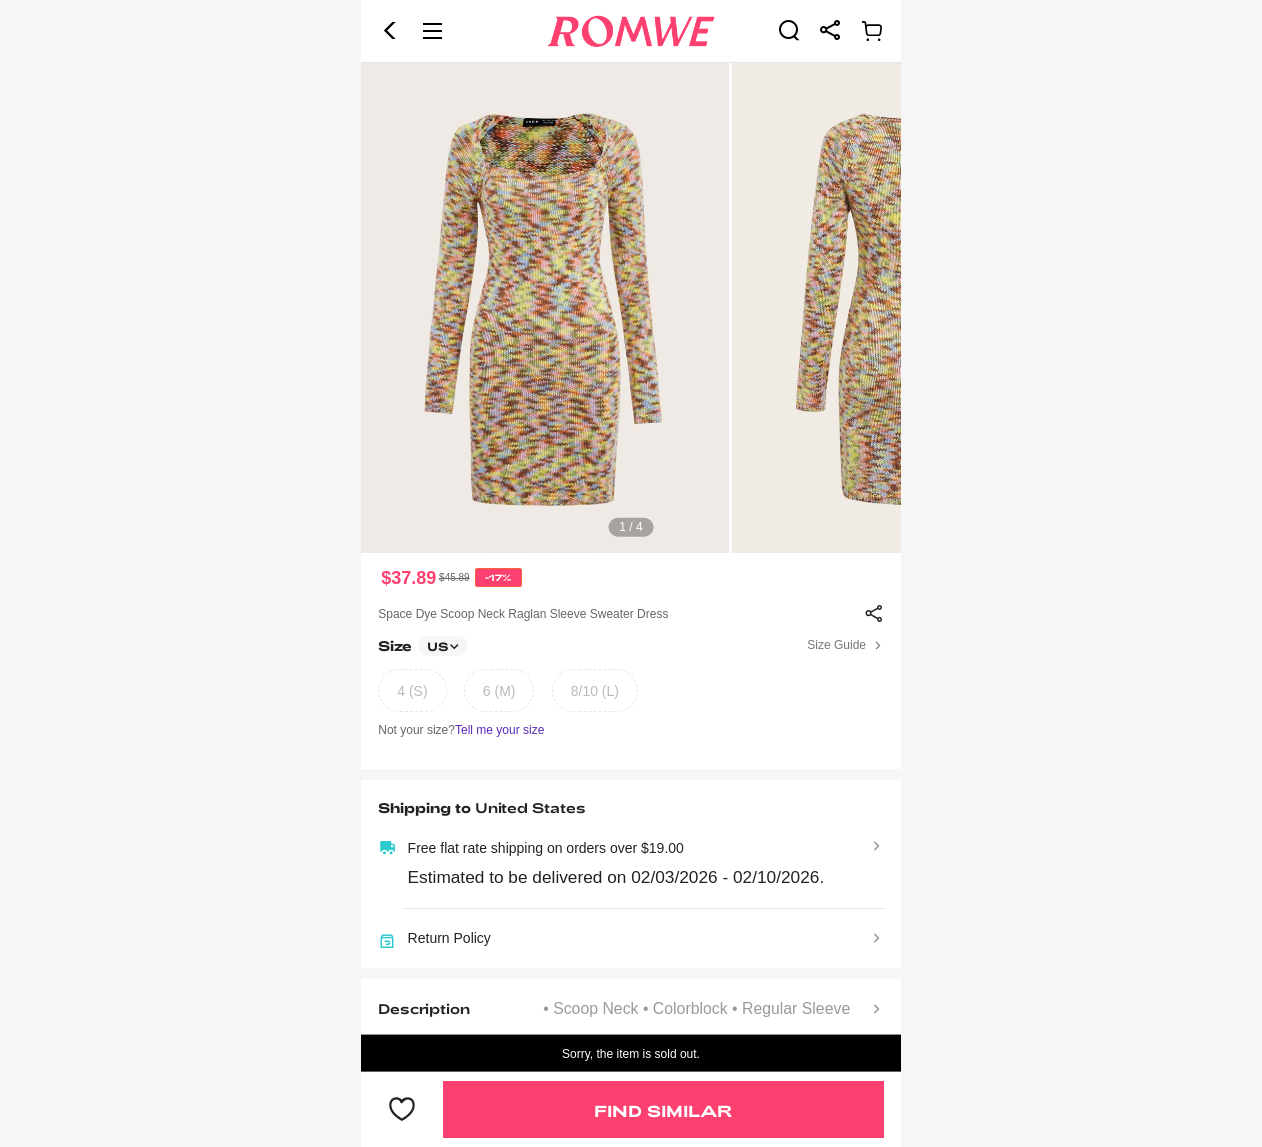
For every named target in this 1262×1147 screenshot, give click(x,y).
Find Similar (663, 1110)
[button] (390, 31)
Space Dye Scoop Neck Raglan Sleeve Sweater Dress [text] (523, 614)
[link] (789, 30)
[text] (631, 308)
